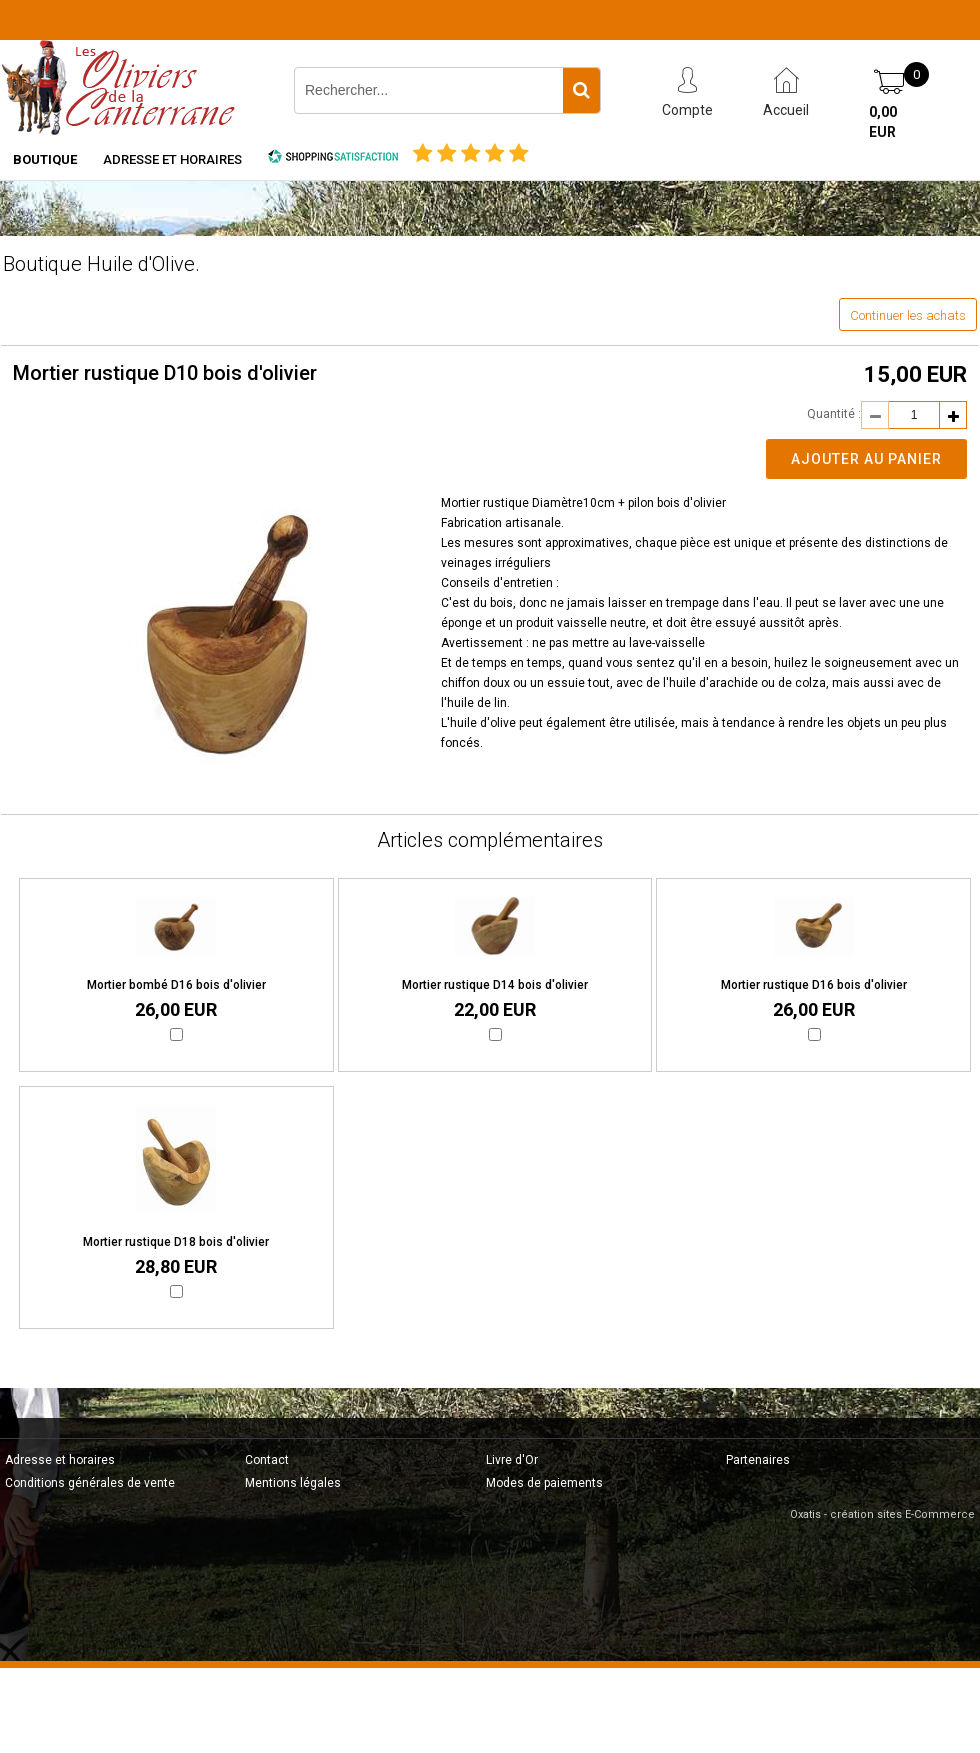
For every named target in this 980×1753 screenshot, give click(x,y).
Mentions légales (293, 1483)
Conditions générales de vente (90, 1483)
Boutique (45, 159)
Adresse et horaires (172, 159)
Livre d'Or (512, 1460)
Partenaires (758, 1460)
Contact (267, 1460)
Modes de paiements (544, 1483)
